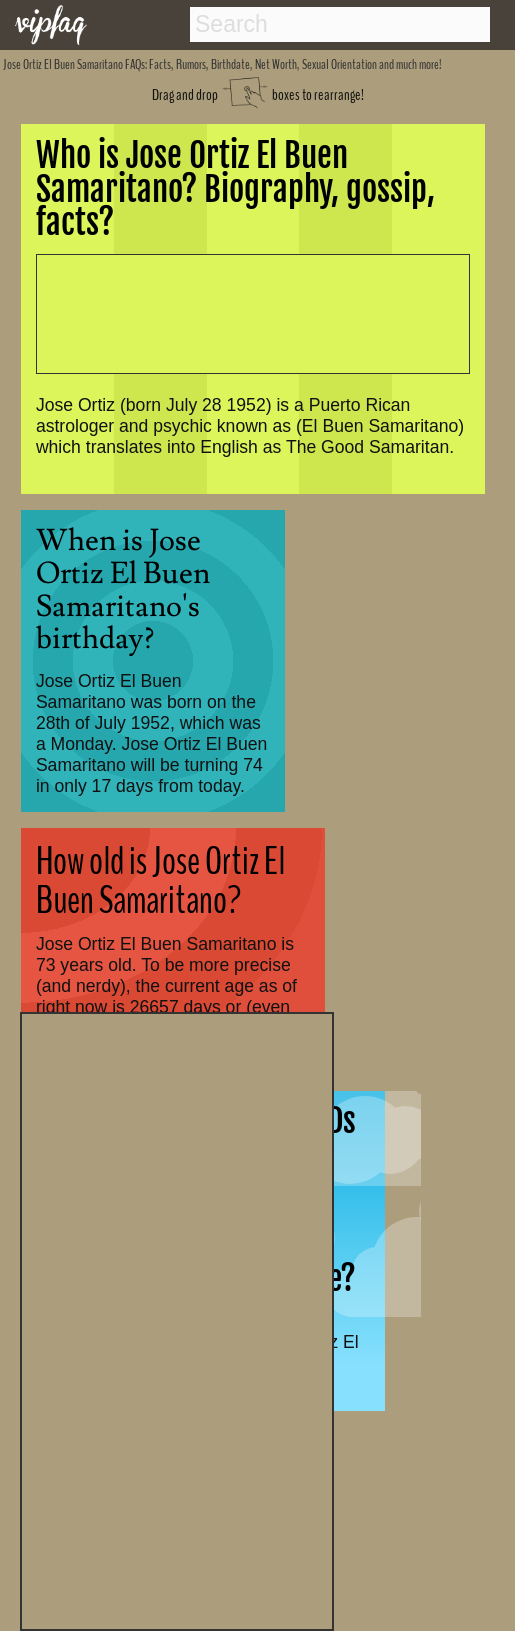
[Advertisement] (177, 1319)
